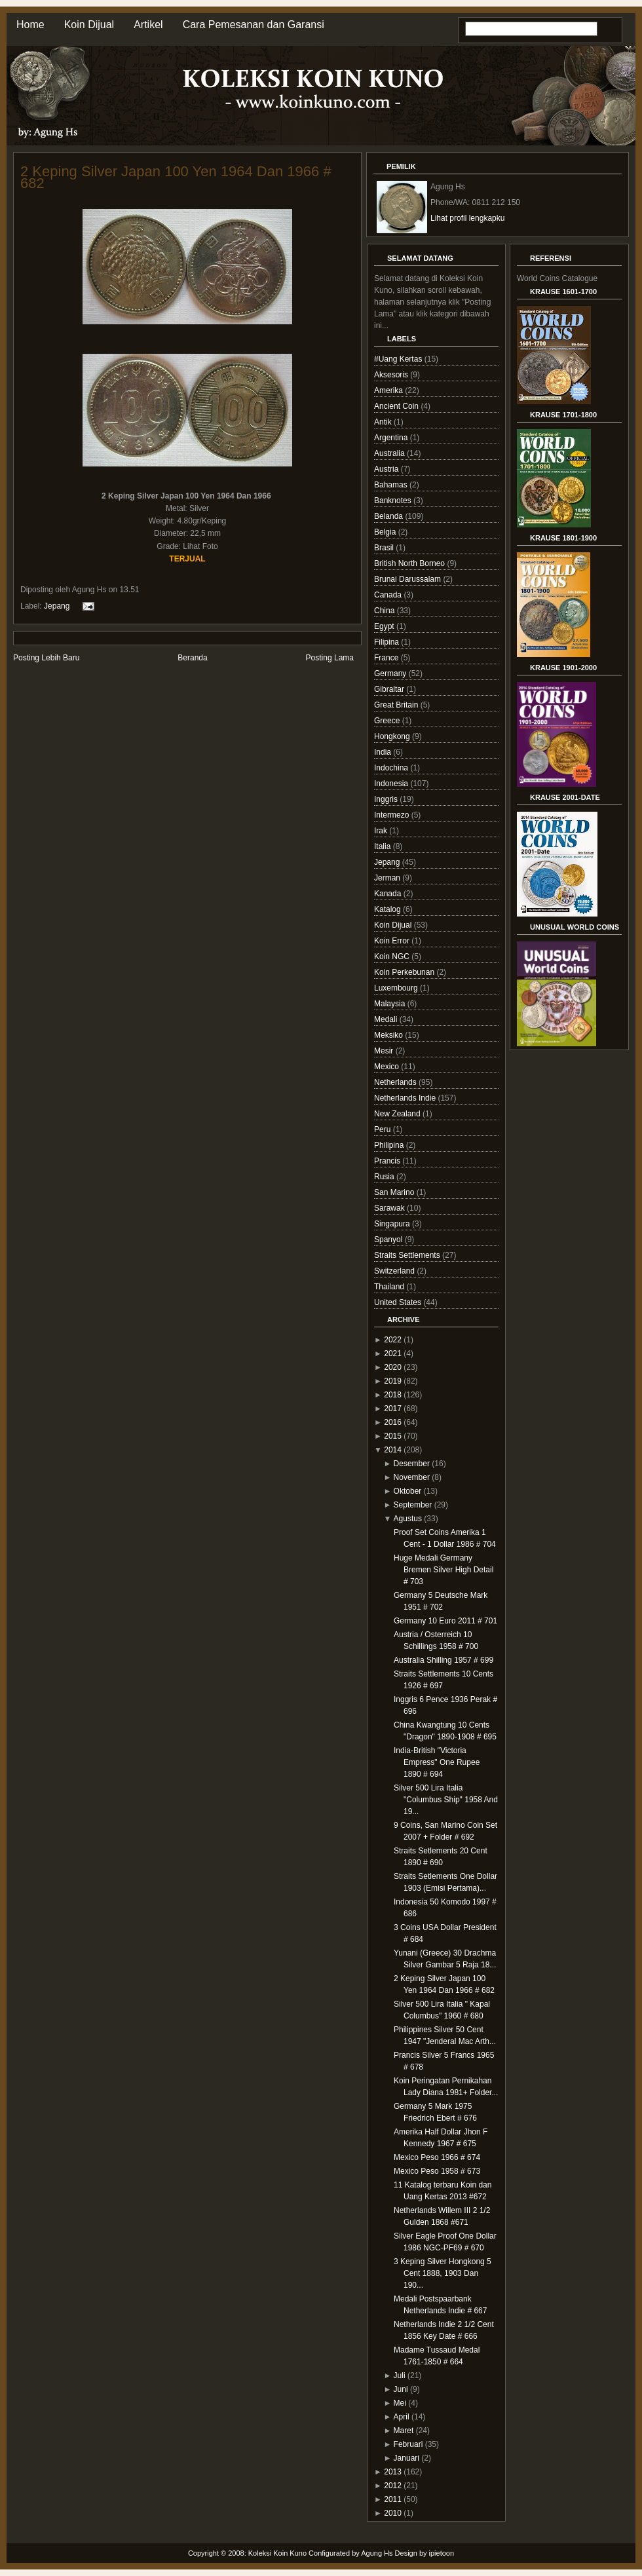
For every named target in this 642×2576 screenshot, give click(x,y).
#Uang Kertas (399, 359)
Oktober (408, 1491)
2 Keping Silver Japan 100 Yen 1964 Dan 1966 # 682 (175, 177)
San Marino (395, 1192)
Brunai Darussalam (408, 579)
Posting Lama (330, 657)
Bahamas (391, 484)
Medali (387, 1019)
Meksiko (389, 1035)
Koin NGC (392, 956)
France (387, 657)
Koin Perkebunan (405, 972)
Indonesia (392, 783)
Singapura (393, 1223)
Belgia (386, 532)
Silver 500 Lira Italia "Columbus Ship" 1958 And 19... (446, 1799)
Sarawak (390, 1208)
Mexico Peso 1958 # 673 (437, 2171)
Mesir (385, 1050)
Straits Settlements (408, 1255)
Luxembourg (397, 988)
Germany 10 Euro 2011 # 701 (445, 1620)
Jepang (56, 606)
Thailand (390, 1286)
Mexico (387, 1066)
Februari (408, 2444)
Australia (390, 453)
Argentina (392, 437)
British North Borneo (410, 563)
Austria (387, 469)
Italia (383, 846)
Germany (391, 673)
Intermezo (392, 815)
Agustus (408, 1518)
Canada (389, 594)
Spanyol (389, 1239)
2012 (393, 2485)
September (413, 1504)
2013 (393, 2471)
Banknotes (393, 500)
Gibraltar (390, 689)
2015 (393, 1436)
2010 (393, 2513)
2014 (393, 1449)
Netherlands (396, 1082)
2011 (393, 2499)
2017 (393, 1408)
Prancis (388, 1160)
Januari (406, 2458)
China (385, 610)
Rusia (385, 1176)
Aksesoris (392, 374)
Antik (384, 421)
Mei (400, 2403)
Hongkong (393, 736)
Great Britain (397, 705)
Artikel (148, 24)
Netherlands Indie (406, 1098)
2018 (393, 1394)
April (401, 2416)
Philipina (390, 1145)
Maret (404, 2430)
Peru (383, 1129)
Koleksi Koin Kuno (277, 2553)
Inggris (387, 799)
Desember (412, 1463)
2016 (393, 1422)
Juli (400, 2375)
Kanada (389, 893)
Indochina (392, 767)
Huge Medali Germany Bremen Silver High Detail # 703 (443, 1569)
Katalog (388, 909)
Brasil (385, 547)
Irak (381, 830)
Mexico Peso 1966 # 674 (437, 2157)
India (383, 752)
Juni (401, 2389)
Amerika (389, 390)
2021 (393, 1353)
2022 (393, 1339)
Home (30, 24)
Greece (388, 720)
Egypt (385, 626)
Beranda (192, 657)
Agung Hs (376, 2553)
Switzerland (395, 1271)
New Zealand (398, 1113)
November (412, 1477)
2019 (393, 1381)
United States (398, 1302)
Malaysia (390, 1003)
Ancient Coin (397, 406)
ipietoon (442, 2553)
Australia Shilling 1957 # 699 (443, 1660)
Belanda (389, 516)
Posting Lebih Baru (46, 657)
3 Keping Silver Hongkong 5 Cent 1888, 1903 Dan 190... (442, 2273)
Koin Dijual (89, 24)
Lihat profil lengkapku (467, 218)
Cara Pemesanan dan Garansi (253, 24)
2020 (393, 1367)
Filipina (387, 642)
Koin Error (392, 940)
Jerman (388, 877)
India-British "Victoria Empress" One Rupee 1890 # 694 (437, 1762)
